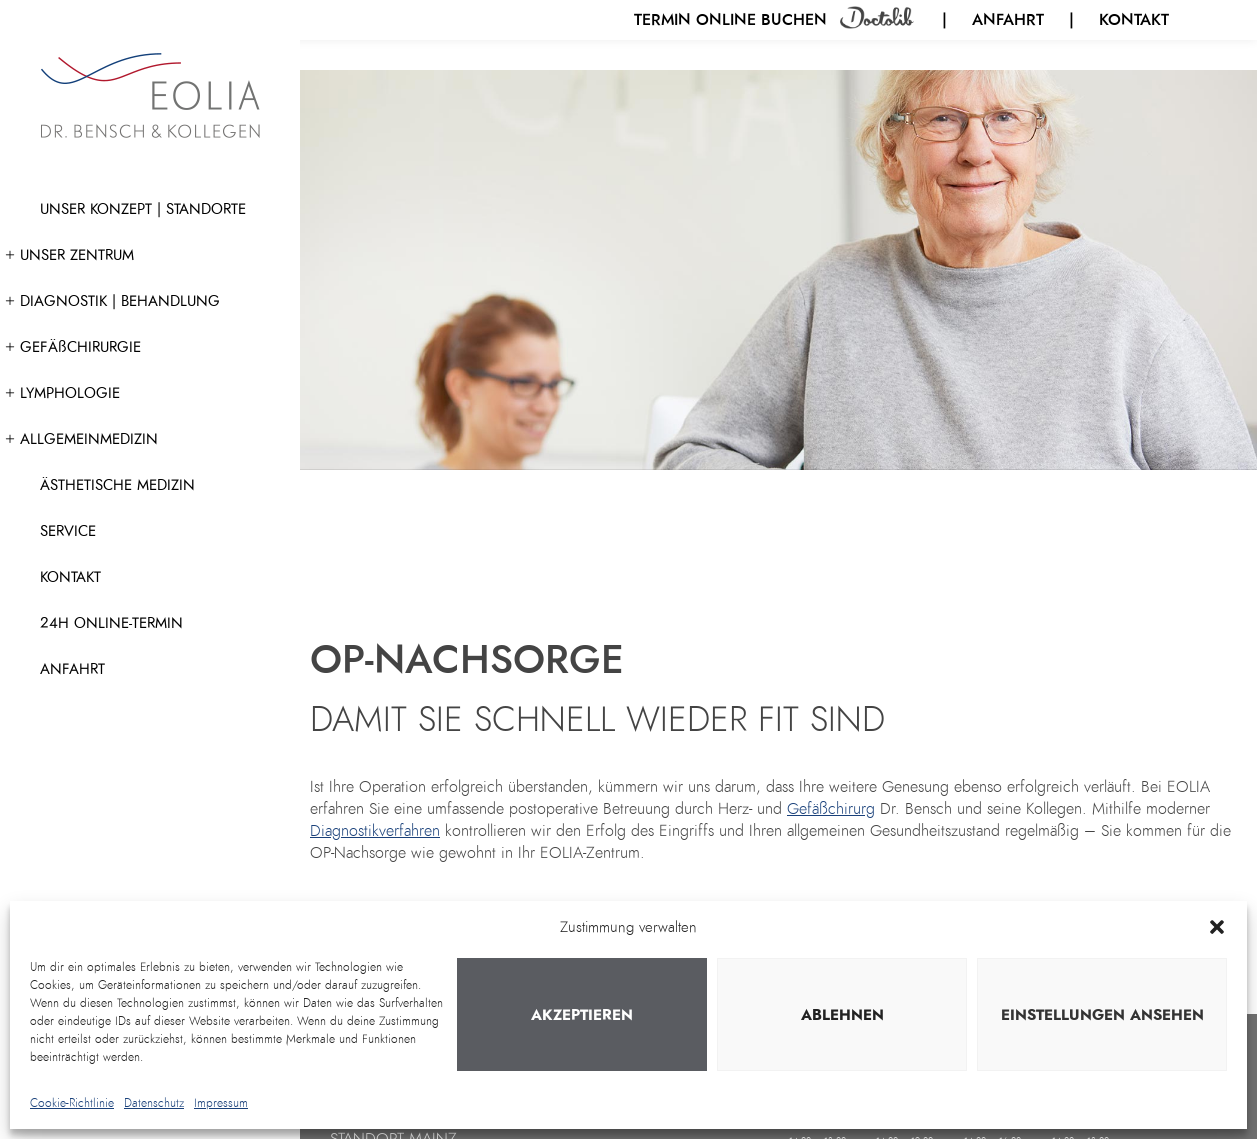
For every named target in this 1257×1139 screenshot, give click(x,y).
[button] (1217, 927)
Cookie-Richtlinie (72, 1103)
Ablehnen (842, 1015)
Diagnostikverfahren (375, 831)
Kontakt (1134, 19)
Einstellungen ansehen (1102, 1015)
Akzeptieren (582, 1015)
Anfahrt (1008, 19)
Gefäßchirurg (831, 809)
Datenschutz (154, 1103)
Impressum (221, 1103)
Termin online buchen (733, 19)
